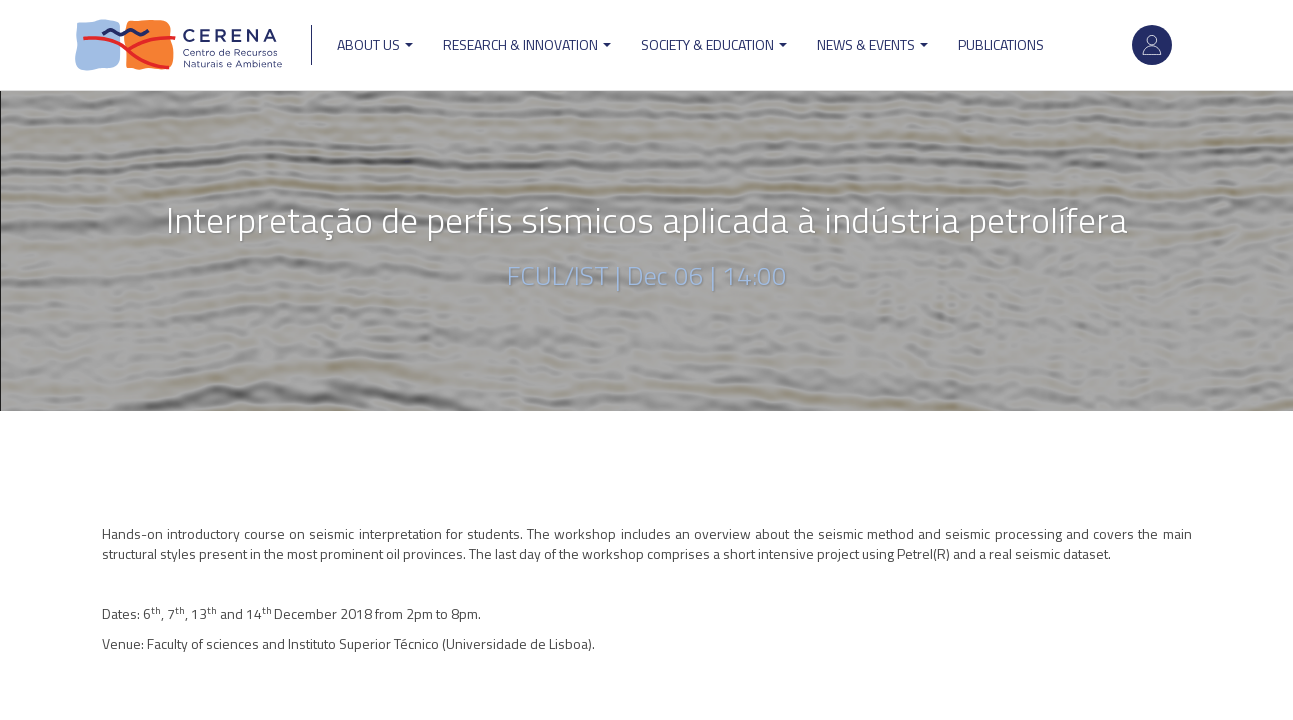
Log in (1152, 45)
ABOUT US (375, 44)
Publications (1001, 44)
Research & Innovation (527, 44)
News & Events (872, 44)
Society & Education (714, 44)
